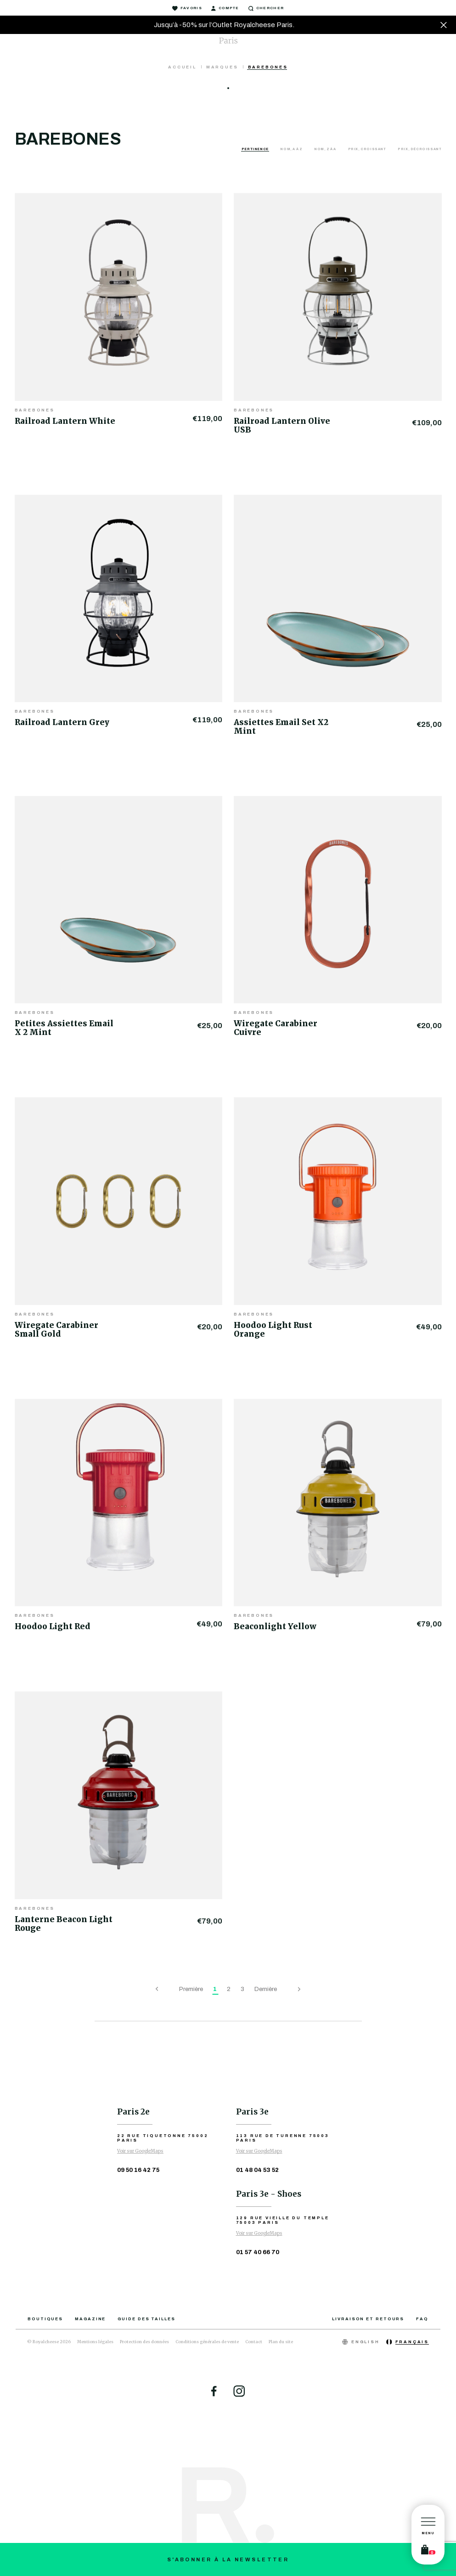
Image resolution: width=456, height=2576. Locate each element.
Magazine (90, 2319)
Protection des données (144, 2341)
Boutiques (45, 2319)
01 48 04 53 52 (257, 2170)
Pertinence (256, 149)
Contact (253, 2341)
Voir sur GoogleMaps (140, 2151)
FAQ (422, 2319)
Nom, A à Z (291, 149)
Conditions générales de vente (207, 2341)
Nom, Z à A (325, 149)
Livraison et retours (368, 2319)
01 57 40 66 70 (257, 2252)
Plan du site (281, 2341)
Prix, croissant (367, 149)
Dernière (265, 1989)
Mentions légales (95, 2341)
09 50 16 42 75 (138, 2170)
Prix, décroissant (419, 149)
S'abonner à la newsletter (228, 2559)
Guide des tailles (146, 2319)
